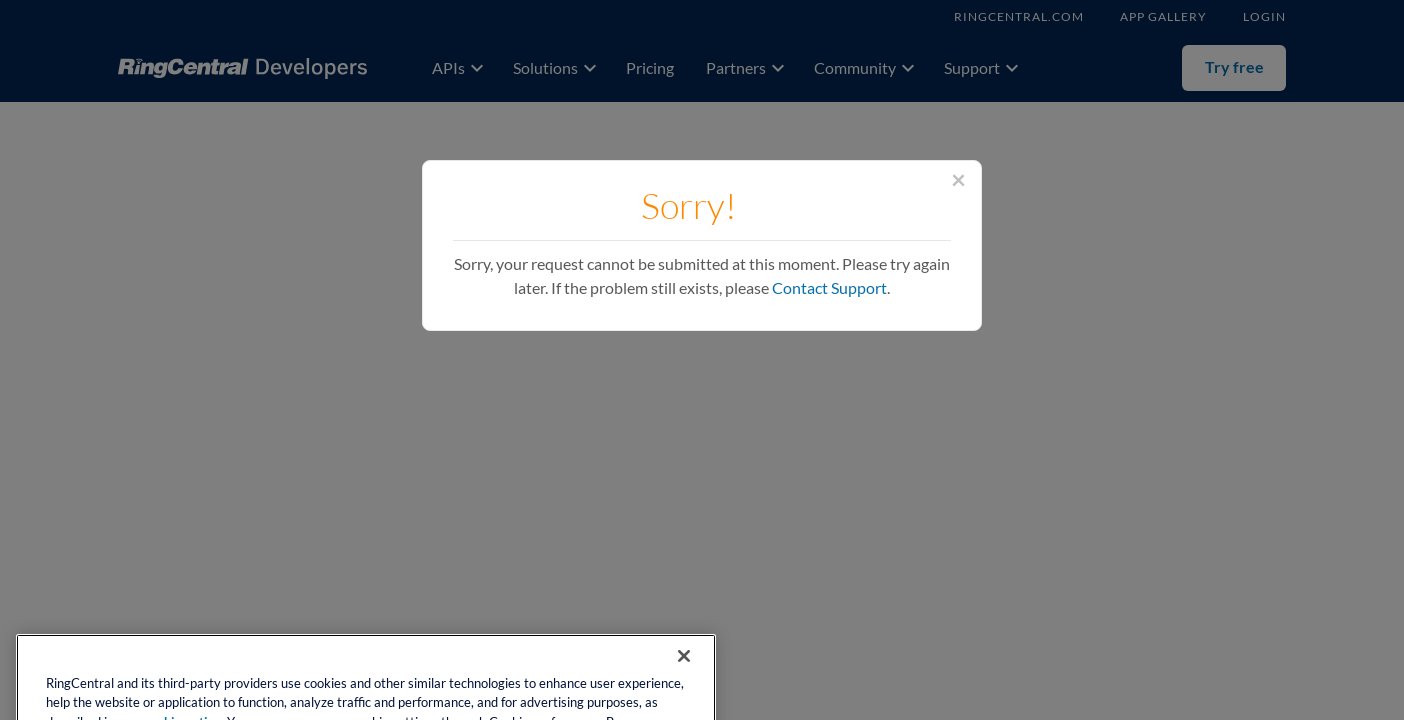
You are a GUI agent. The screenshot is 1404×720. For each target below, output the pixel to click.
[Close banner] (684, 672)
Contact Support (829, 287)
